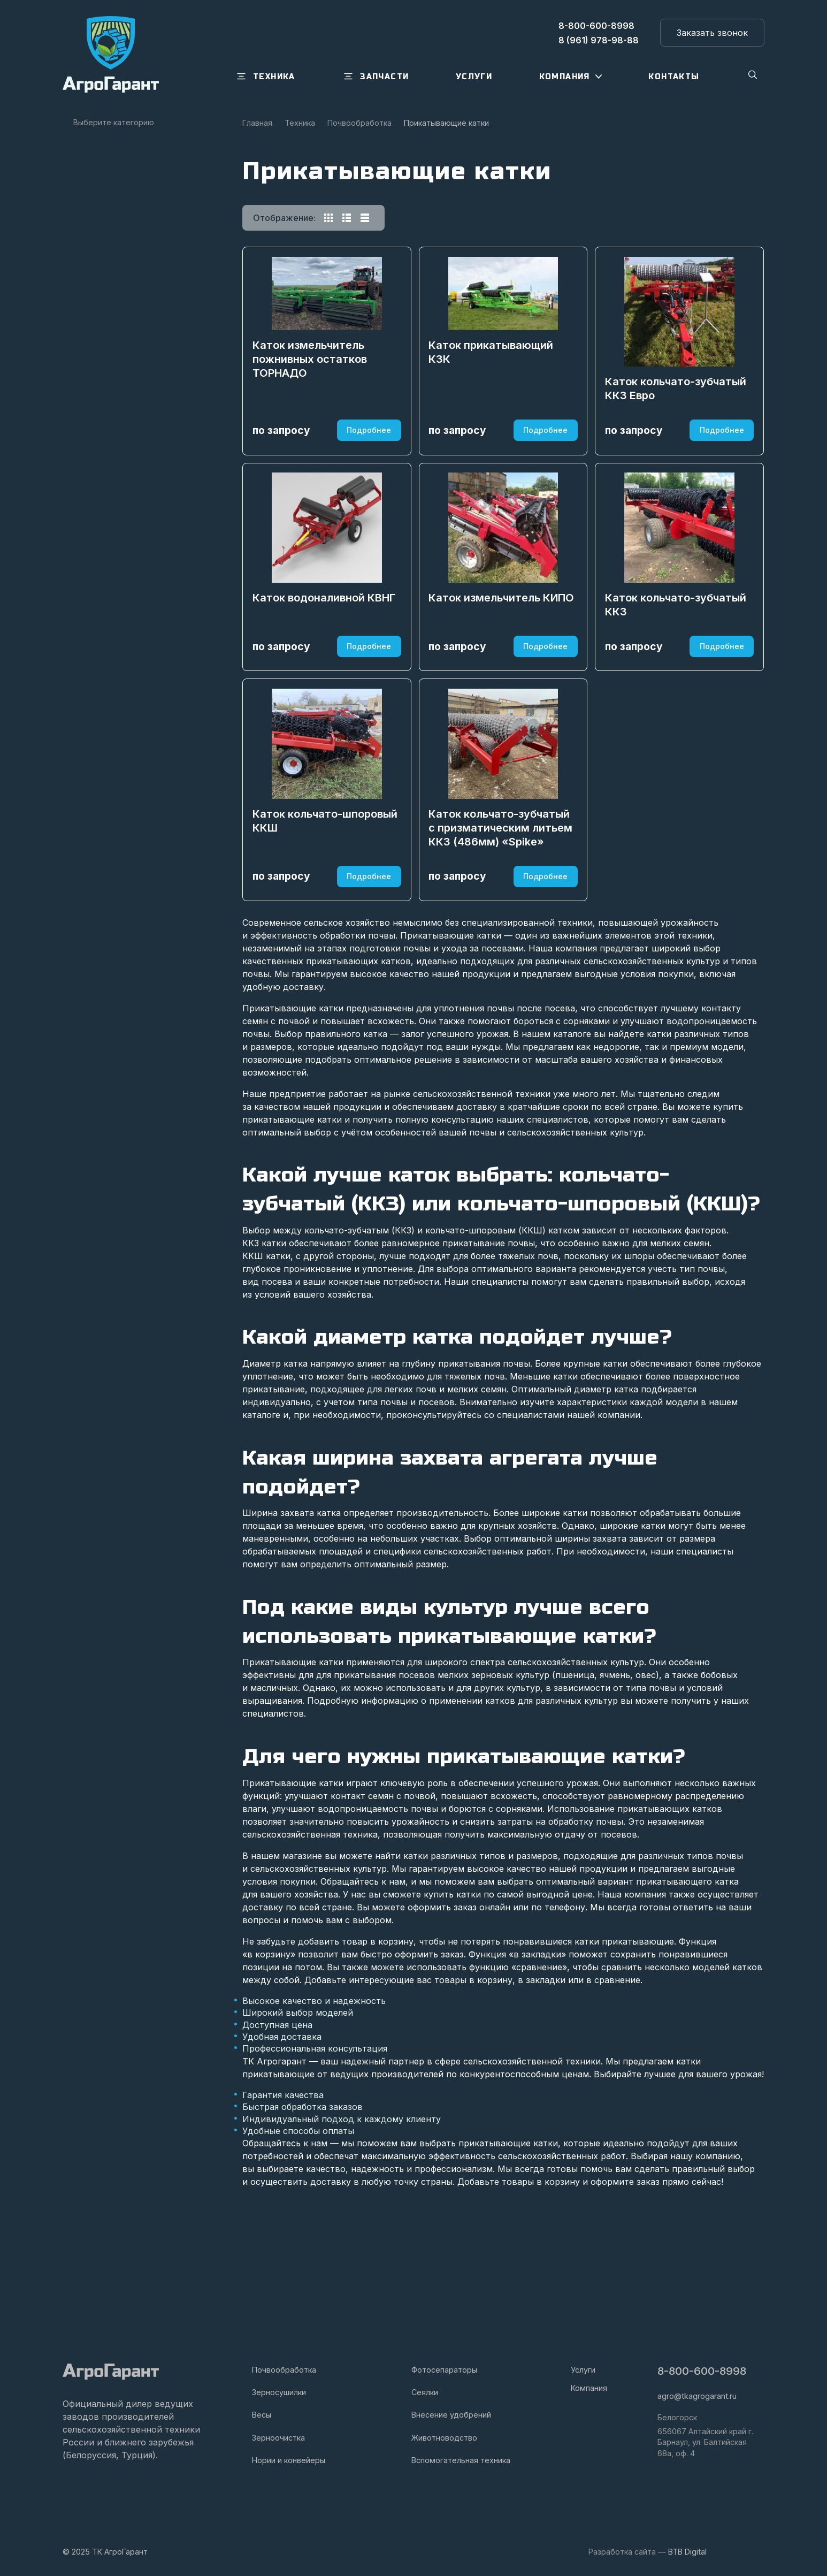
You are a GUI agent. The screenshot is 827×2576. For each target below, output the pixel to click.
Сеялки (424, 2392)
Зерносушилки (279, 2392)
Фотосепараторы (444, 2369)
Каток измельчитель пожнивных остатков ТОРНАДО (311, 381)
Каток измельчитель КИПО (503, 665)
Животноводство (444, 2437)
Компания (589, 2387)
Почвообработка (284, 2369)
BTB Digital (687, 2551)
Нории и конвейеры (288, 2460)
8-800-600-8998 (702, 2371)
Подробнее (367, 462)
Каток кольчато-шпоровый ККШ (326, 923)
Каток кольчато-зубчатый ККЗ (676, 672)
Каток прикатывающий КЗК (492, 374)
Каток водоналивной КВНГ (325, 665)
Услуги (583, 2369)
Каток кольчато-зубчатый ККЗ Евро (676, 421)
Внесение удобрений (451, 2414)
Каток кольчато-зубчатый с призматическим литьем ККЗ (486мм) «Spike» (502, 930)
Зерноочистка (278, 2437)
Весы (261, 2414)
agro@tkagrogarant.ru (697, 2395)
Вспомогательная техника (460, 2460)
